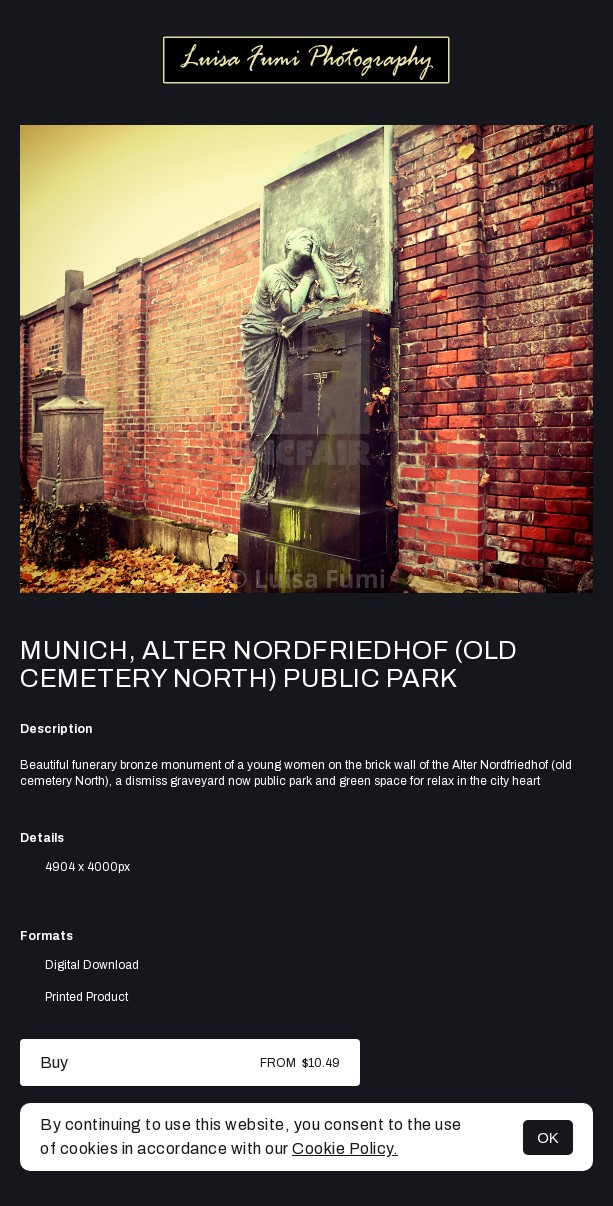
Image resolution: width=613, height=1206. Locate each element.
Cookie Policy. (345, 1148)
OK (548, 1137)
